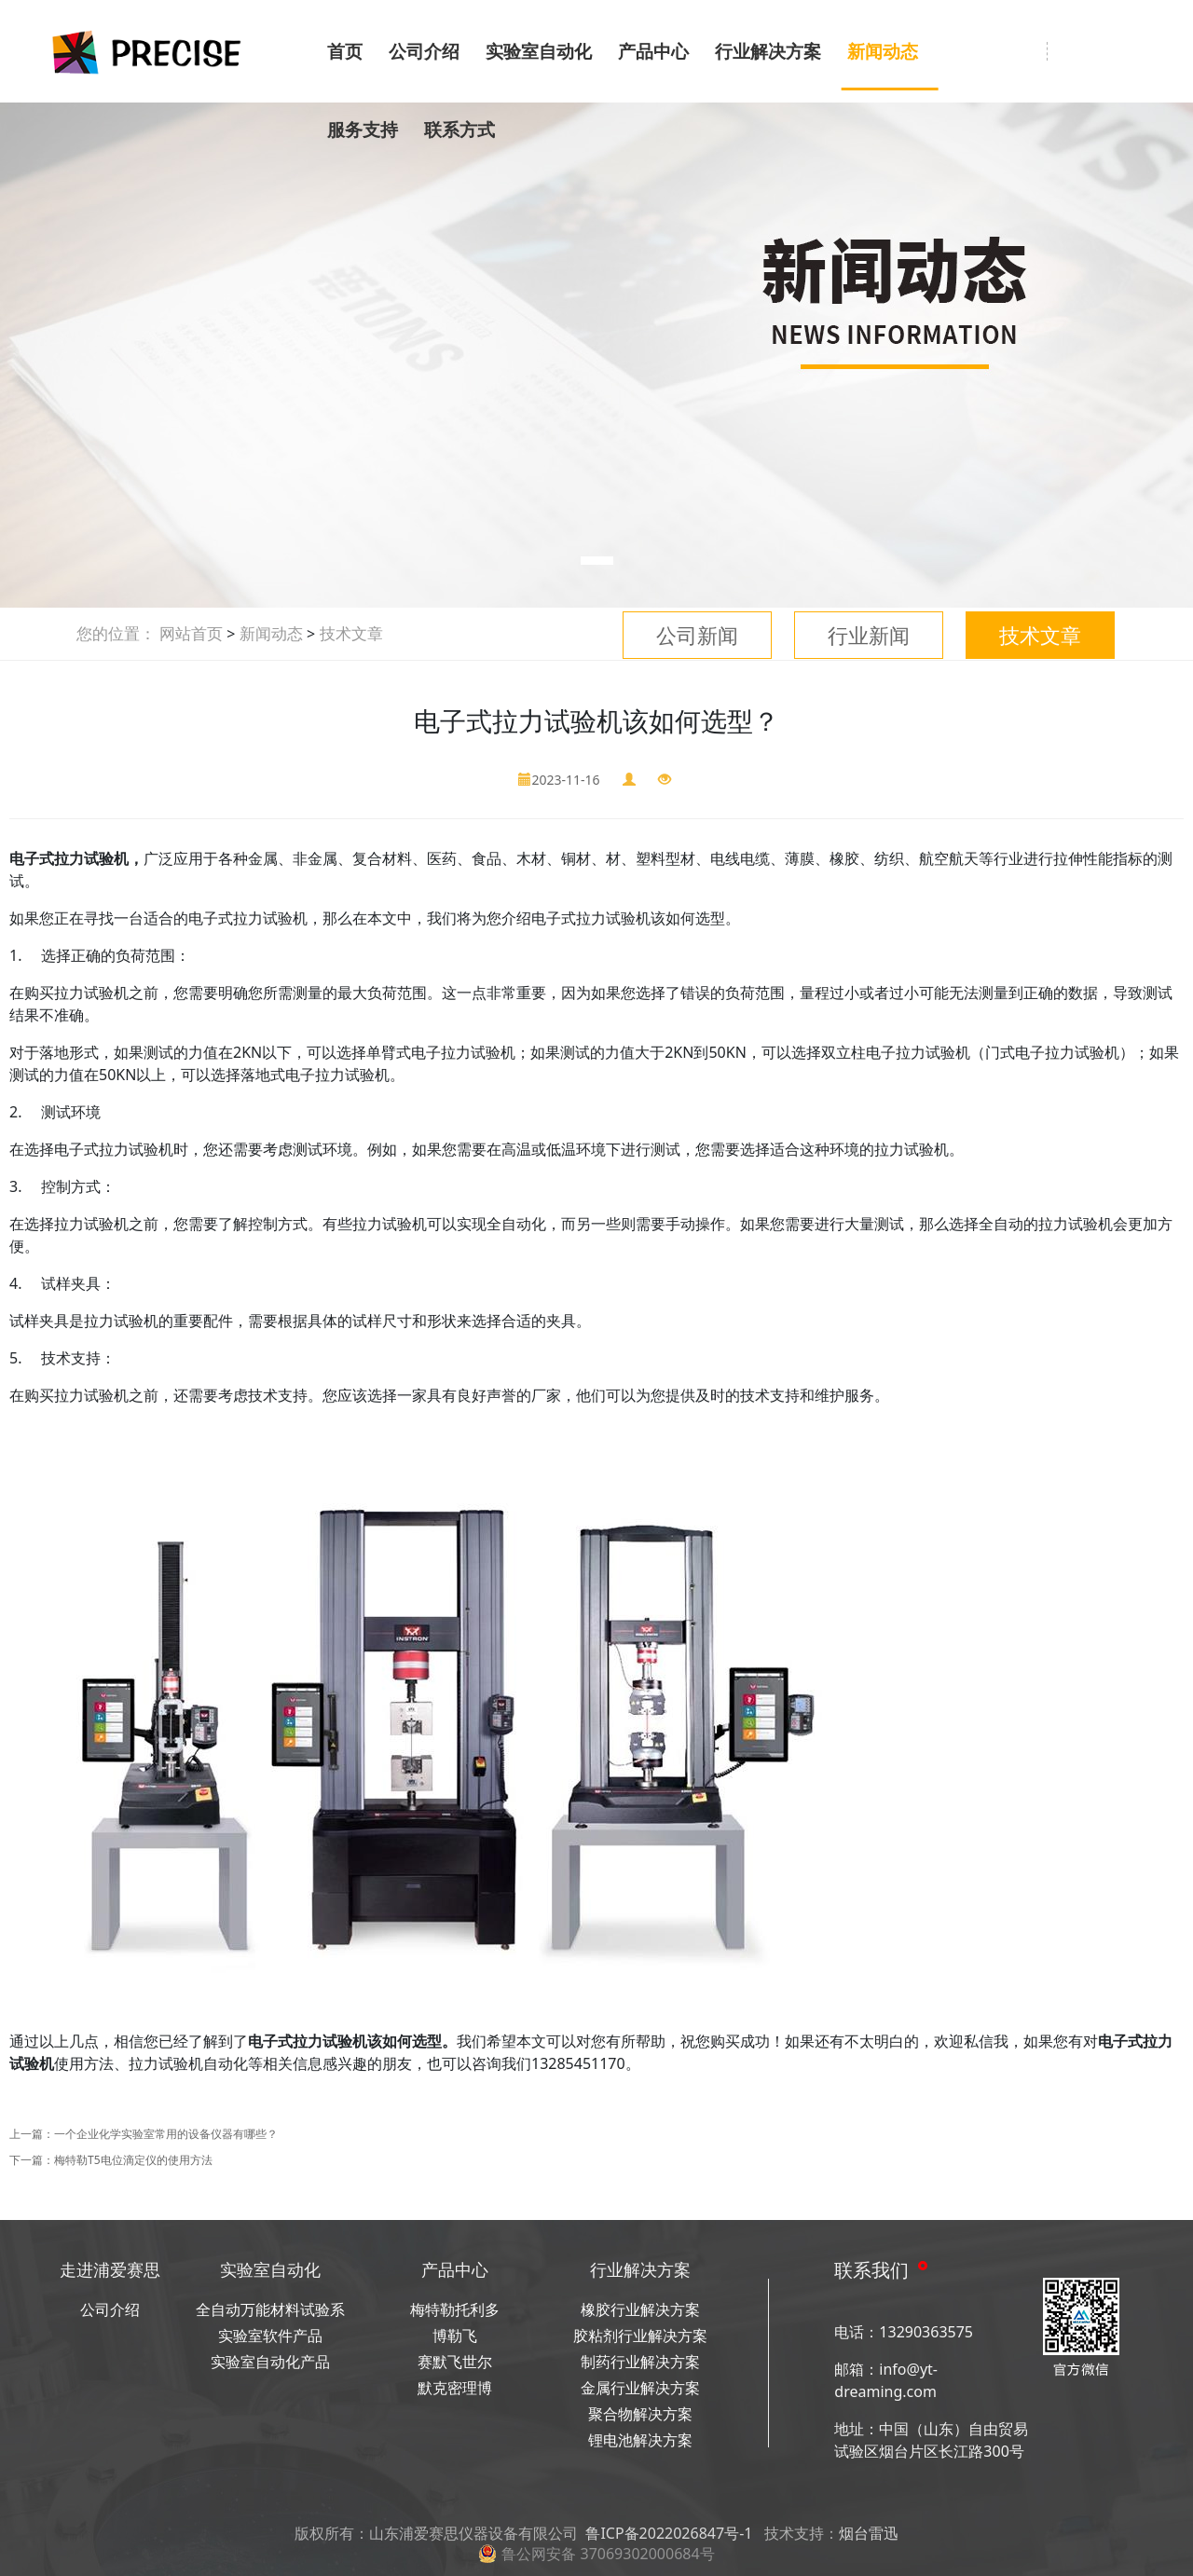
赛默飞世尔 (455, 2361)
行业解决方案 (768, 51)
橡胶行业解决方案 (640, 2309)
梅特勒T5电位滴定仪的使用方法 (133, 2160)
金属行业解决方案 (640, 2387)
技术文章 (1040, 635)
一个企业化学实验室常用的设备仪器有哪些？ (166, 2134)
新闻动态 (882, 51)
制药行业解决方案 (640, 2361)
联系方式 (459, 129)
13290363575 (926, 2332)
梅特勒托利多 (455, 2309)
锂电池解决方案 (640, 2440)
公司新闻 (697, 635)
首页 (345, 51)
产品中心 (653, 51)
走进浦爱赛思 (110, 2269)
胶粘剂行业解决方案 (640, 2335)
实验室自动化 (539, 51)
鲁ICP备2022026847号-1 (668, 2533)
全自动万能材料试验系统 (270, 2311)
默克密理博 (455, 2387)
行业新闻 (869, 635)
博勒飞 (454, 2335)
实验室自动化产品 (270, 2361)
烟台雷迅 (868, 2533)
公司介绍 (424, 51)
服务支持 (362, 129)
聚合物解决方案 (640, 2414)
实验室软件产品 (270, 2335)
